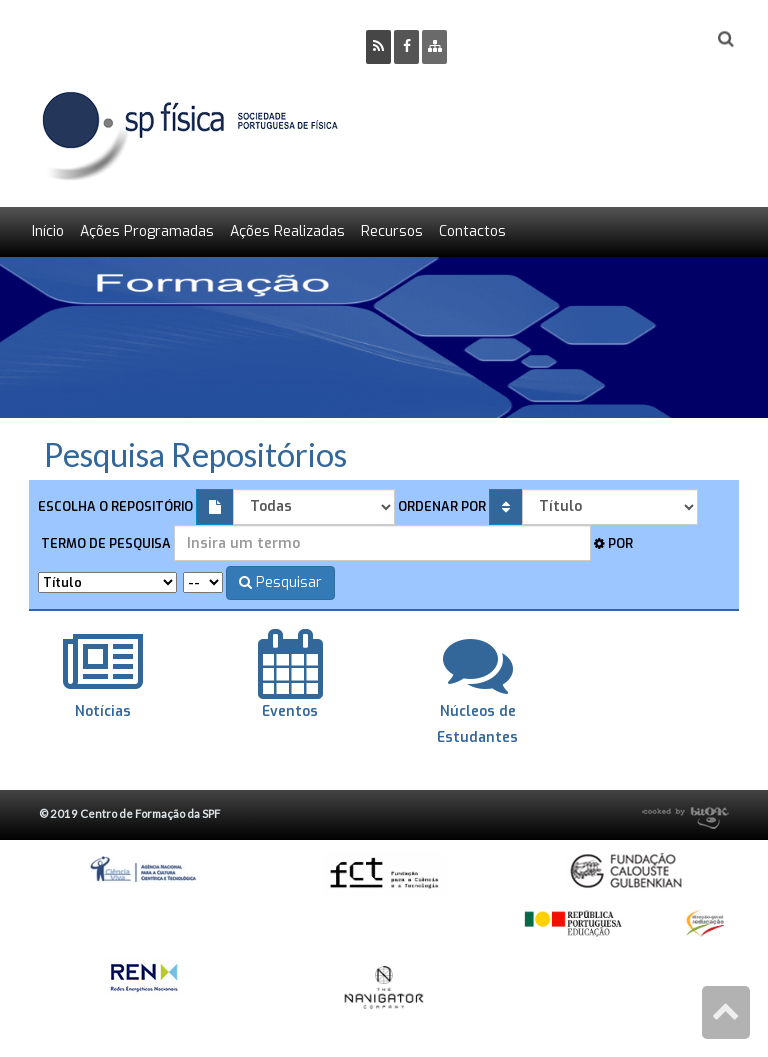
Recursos (392, 231)
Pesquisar (280, 582)
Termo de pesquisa (104, 543)
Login (645, 40)
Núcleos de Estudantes (477, 710)
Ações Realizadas (287, 231)
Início (48, 231)
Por (613, 543)
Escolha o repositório (115, 506)
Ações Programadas (147, 231)
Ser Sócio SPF (530, 40)
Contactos (472, 231)
